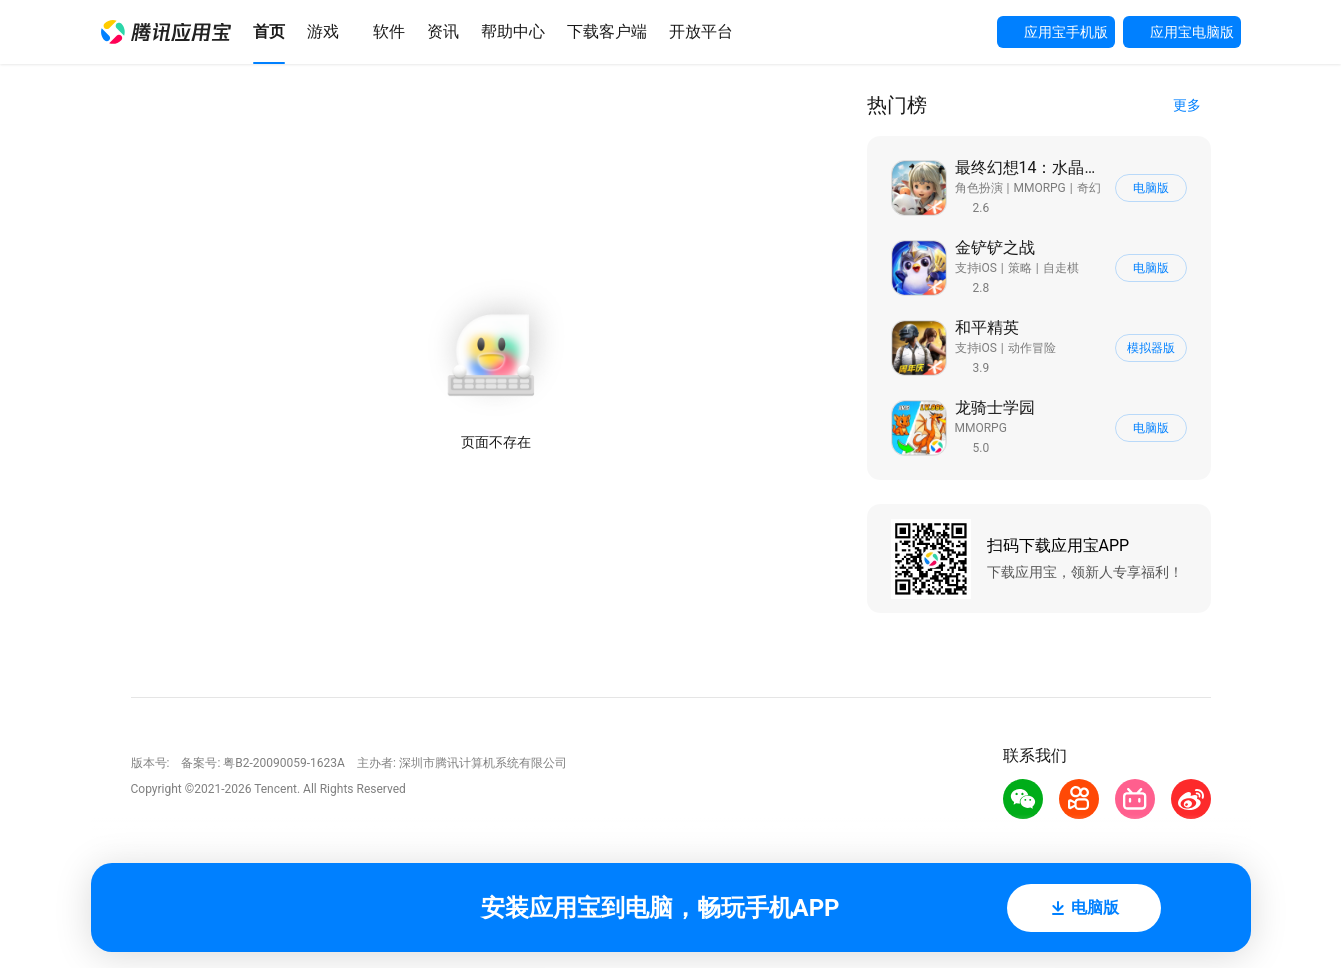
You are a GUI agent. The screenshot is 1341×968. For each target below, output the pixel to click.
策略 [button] (1020, 268)
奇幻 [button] (1089, 188)
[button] (166, 32)
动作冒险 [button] (1032, 348)
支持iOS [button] (976, 268)
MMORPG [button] (1039, 188)
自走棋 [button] (1061, 268)
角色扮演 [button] (979, 188)
